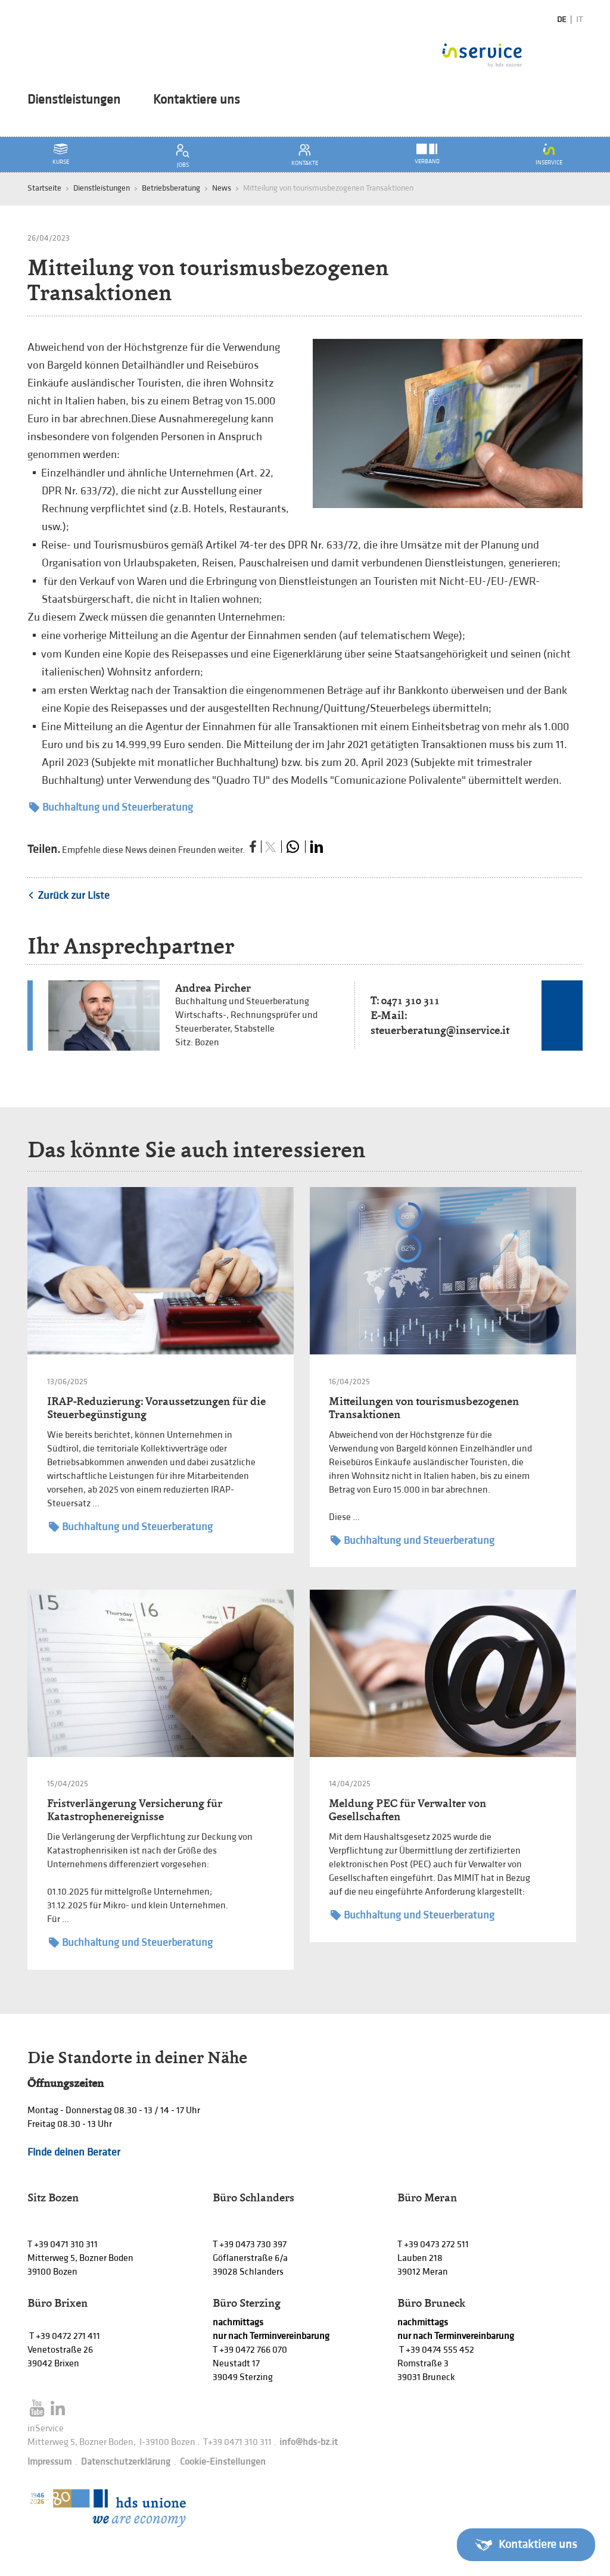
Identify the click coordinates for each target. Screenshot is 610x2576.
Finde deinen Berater (73, 2152)
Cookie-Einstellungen (223, 2462)
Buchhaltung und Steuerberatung (111, 807)
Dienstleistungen (73, 100)
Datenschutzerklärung (125, 2462)
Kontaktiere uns (196, 100)
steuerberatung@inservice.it (440, 1030)
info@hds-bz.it (308, 2442)
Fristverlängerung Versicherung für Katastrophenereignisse (134, 1809)
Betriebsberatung (171, 188)
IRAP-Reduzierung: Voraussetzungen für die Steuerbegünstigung (156, 1407)
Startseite (44, 188)
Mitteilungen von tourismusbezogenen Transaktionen (424, 1407)
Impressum (49, 2462)
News (221, 188)
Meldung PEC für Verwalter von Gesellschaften (407, 1809)
